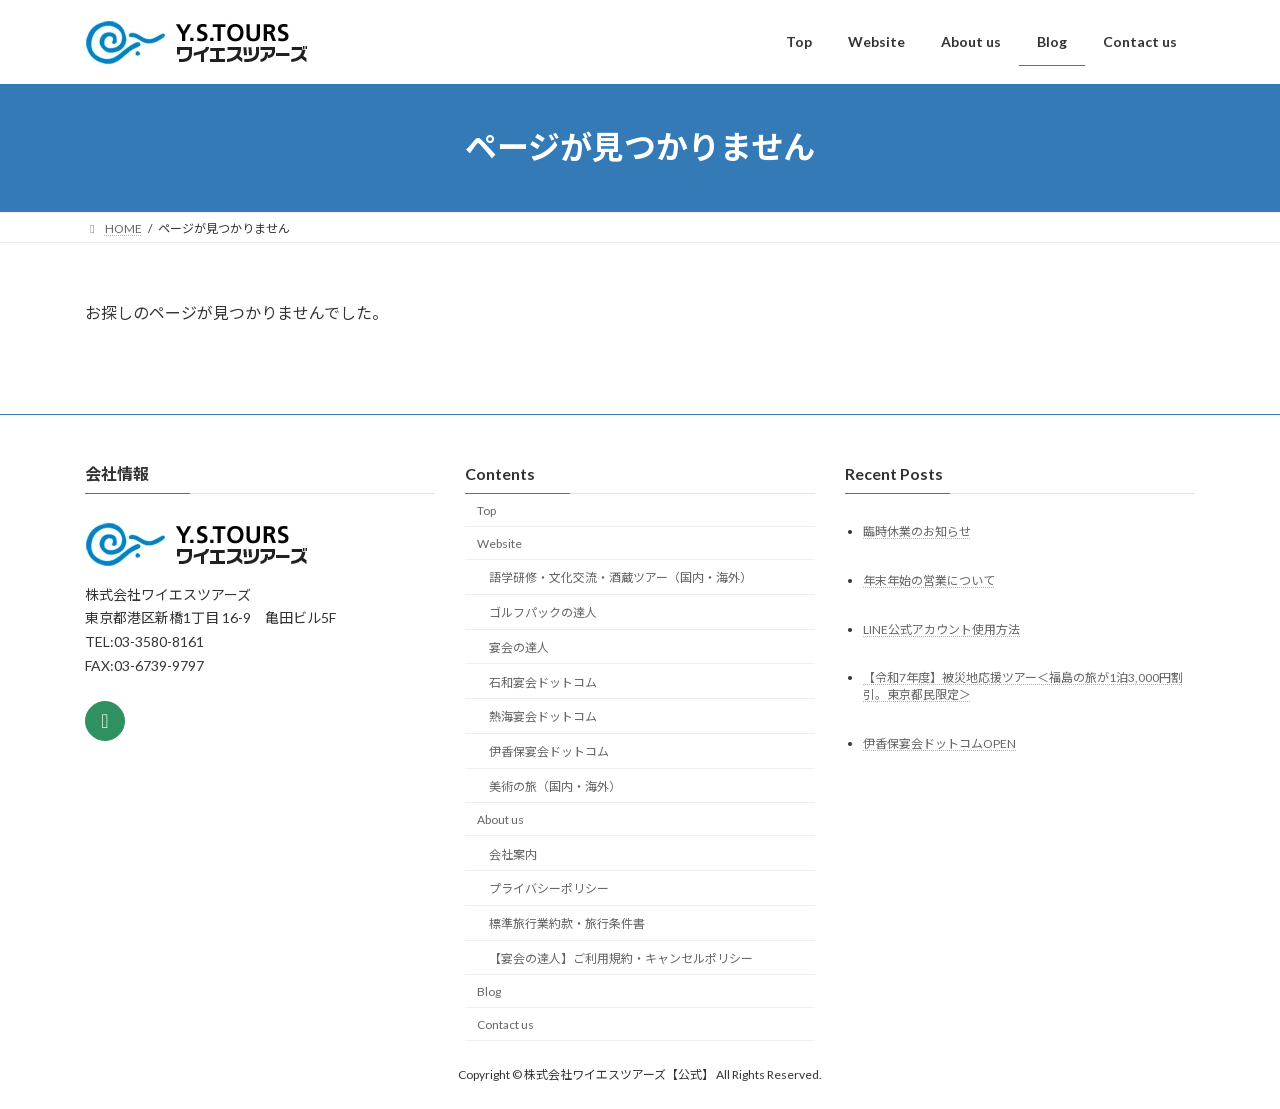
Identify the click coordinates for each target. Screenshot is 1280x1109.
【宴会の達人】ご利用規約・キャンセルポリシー (621, 958)
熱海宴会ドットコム (543, 716)
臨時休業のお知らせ (917, 530)
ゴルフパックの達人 (543, 612)
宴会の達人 (519, 647)
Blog (489, 991)
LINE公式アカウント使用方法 (941, 628)
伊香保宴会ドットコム (549, 751)
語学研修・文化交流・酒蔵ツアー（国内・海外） (620, 577)
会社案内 (513, 853)
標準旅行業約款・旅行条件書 (567, 923)
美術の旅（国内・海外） (555, 786)
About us (500, 819)
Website (499, 542)
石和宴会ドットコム (543, 681)
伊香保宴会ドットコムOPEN (939, 743)
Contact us (505, 1023)
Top (486, 510)
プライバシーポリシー (549, 888)
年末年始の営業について (929, 579)
